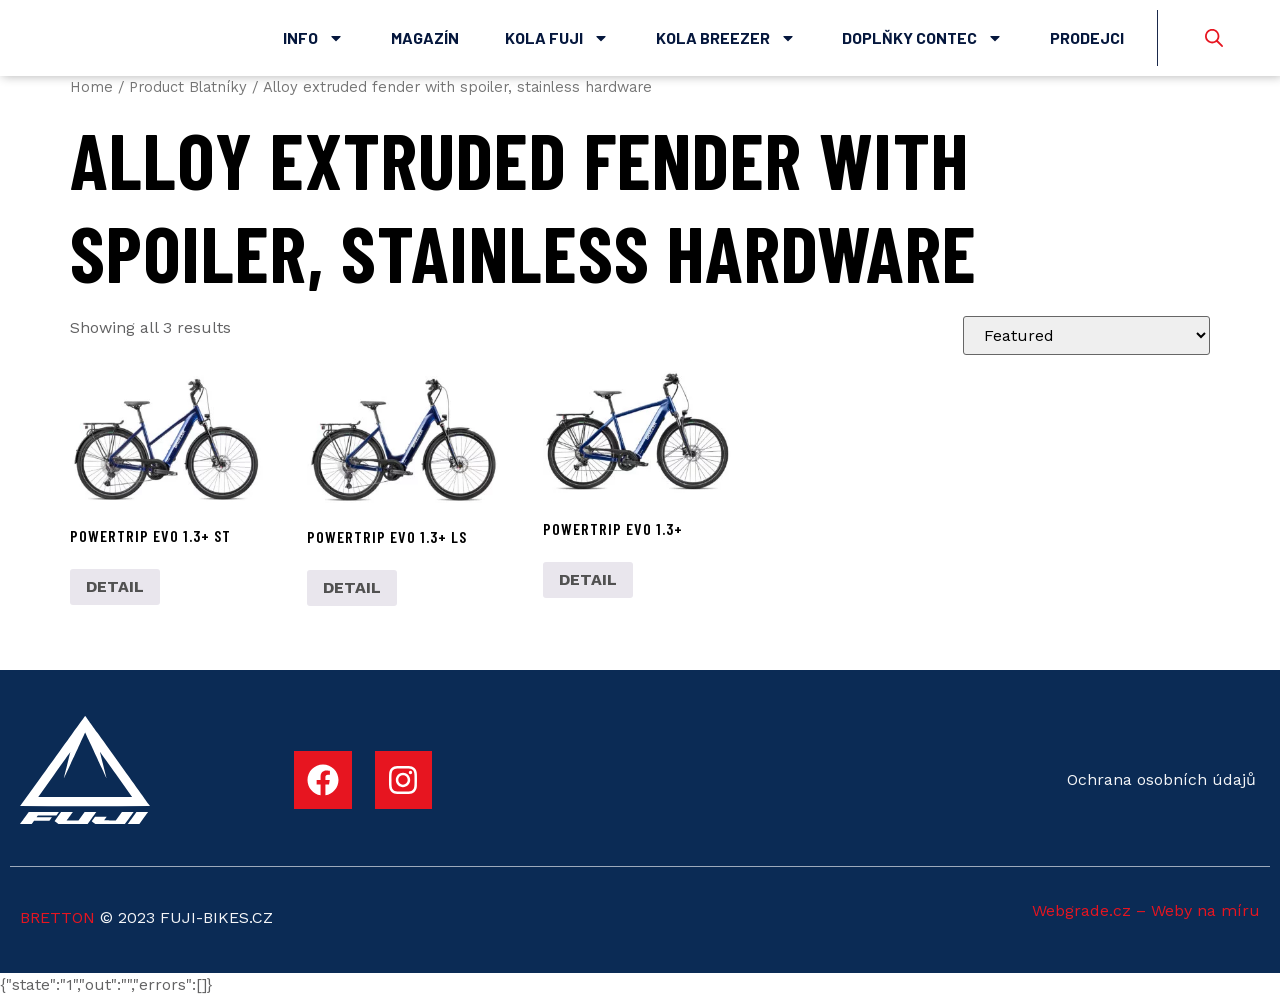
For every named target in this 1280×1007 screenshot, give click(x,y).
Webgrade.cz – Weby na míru (1146, 920)
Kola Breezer (726, 43)
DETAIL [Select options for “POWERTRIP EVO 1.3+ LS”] (352, 597)
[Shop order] (1086, 345)
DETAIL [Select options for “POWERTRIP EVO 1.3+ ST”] (115, 596)
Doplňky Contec (922, 43)
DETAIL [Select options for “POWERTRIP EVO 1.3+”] (588, 589)
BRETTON (57, 927)
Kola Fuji (557, 43)
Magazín (425, 42)
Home (91, 97)
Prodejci (1087, 42)
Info (313, 43)
